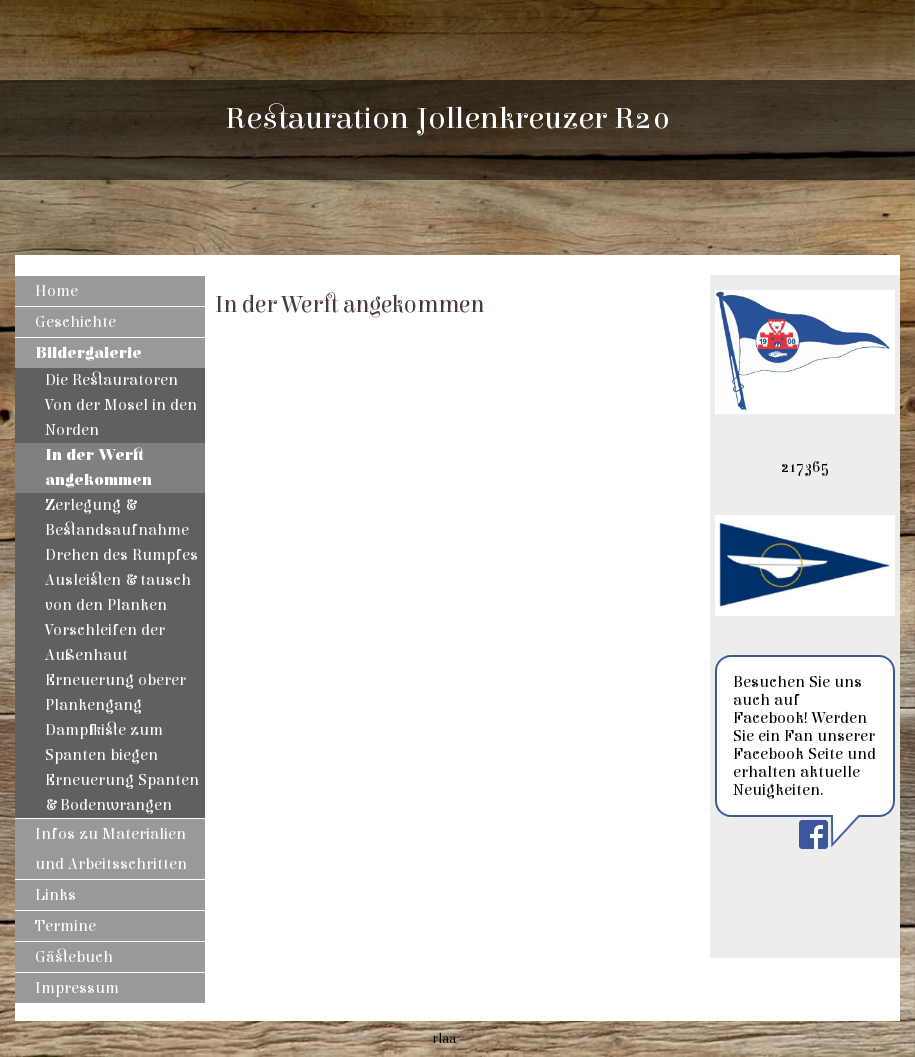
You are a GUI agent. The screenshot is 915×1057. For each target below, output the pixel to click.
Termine (65, 926)
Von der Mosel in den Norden (121, 417)
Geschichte (75, 322)
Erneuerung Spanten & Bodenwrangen (122, 792)
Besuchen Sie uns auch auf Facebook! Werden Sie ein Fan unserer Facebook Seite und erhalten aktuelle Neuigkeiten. (804, 736)
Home (56, 291)
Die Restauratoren (111, 380)
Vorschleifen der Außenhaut (105, 642)
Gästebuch (74, 957)
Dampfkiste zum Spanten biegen (104, 742)
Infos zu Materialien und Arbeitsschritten (111, 849)
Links (55, 895)
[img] (805, 130)
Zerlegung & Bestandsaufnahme (117, 517)
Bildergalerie (88, 353)
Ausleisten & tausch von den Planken (118, 592)
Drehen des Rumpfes (121, 555)
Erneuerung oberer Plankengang (115, 692)
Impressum (77, 988)
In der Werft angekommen (98, 467)
